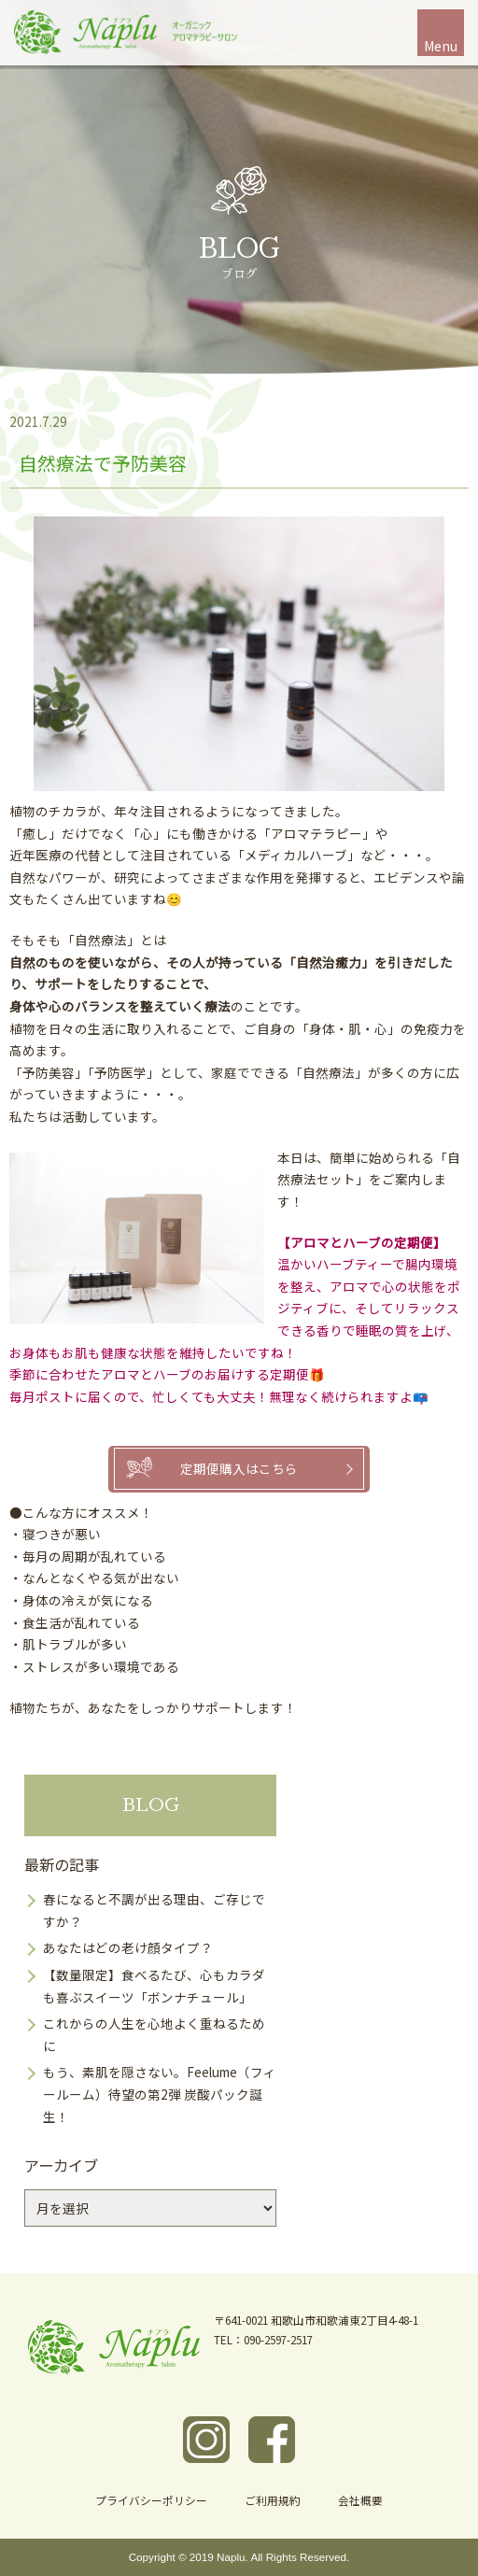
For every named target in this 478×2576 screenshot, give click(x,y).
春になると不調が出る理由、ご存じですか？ (154, 1910)
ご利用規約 (273, 2500)
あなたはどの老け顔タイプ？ (128, 1947)
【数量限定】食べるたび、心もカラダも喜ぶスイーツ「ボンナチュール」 (154, 1985)
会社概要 (360, 2500)
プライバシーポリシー (151, 2500)
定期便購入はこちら (239, 1468)
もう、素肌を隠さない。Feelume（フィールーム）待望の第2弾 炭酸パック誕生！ (159, 2093)
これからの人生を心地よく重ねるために (154, 2034)
